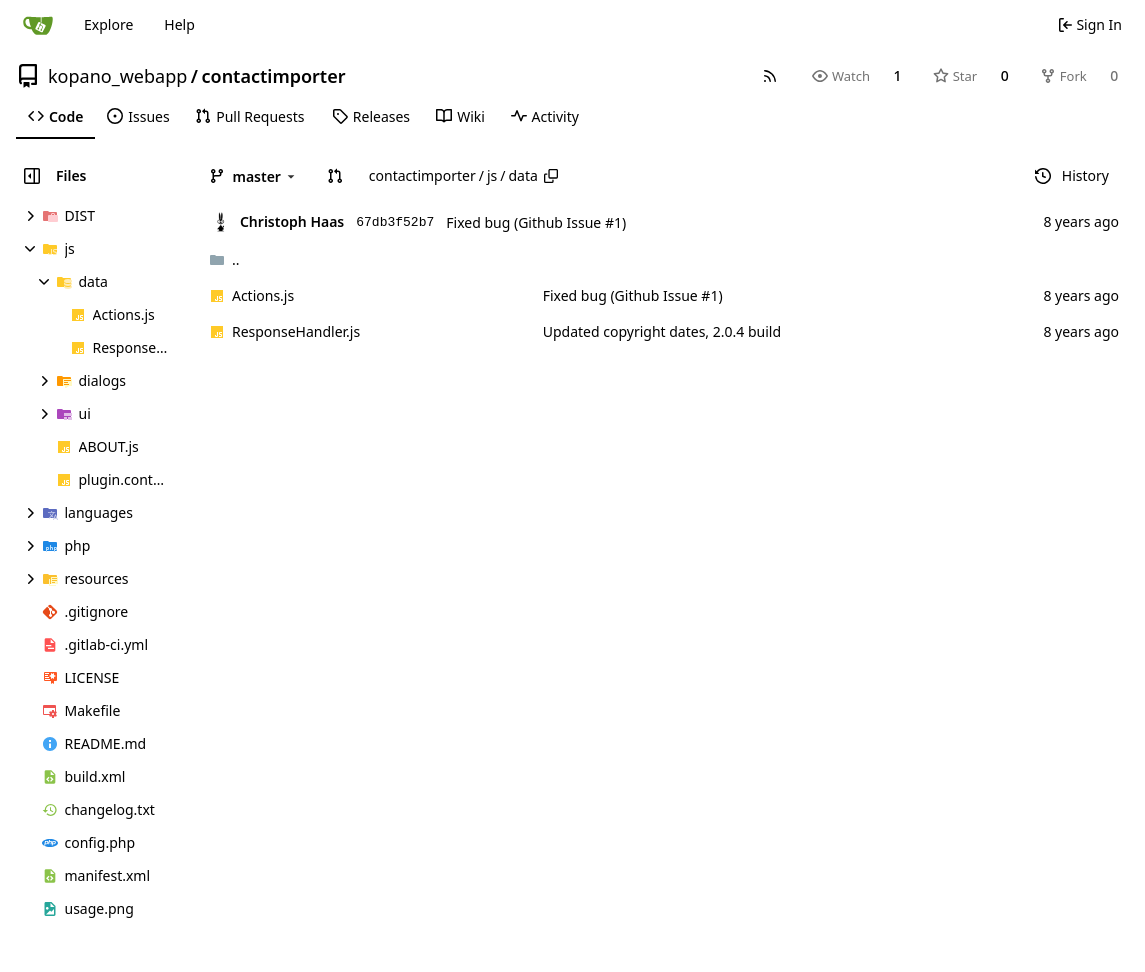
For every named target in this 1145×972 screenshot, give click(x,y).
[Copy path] (551, 176)
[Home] (38, 25)
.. (224, 259)
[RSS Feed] (770, 76)
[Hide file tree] (32, 176)
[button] (335, 176)
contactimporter (273, 76)
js (492, 175)
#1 (613, 222)
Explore (108, 24)
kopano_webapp (117, 76)
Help (179, 24)
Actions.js (263, 295)
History (1072, 175)
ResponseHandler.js (296, 331)
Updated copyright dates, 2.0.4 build (662, 331)
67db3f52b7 (395, 222)
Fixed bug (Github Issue (525, 222)
